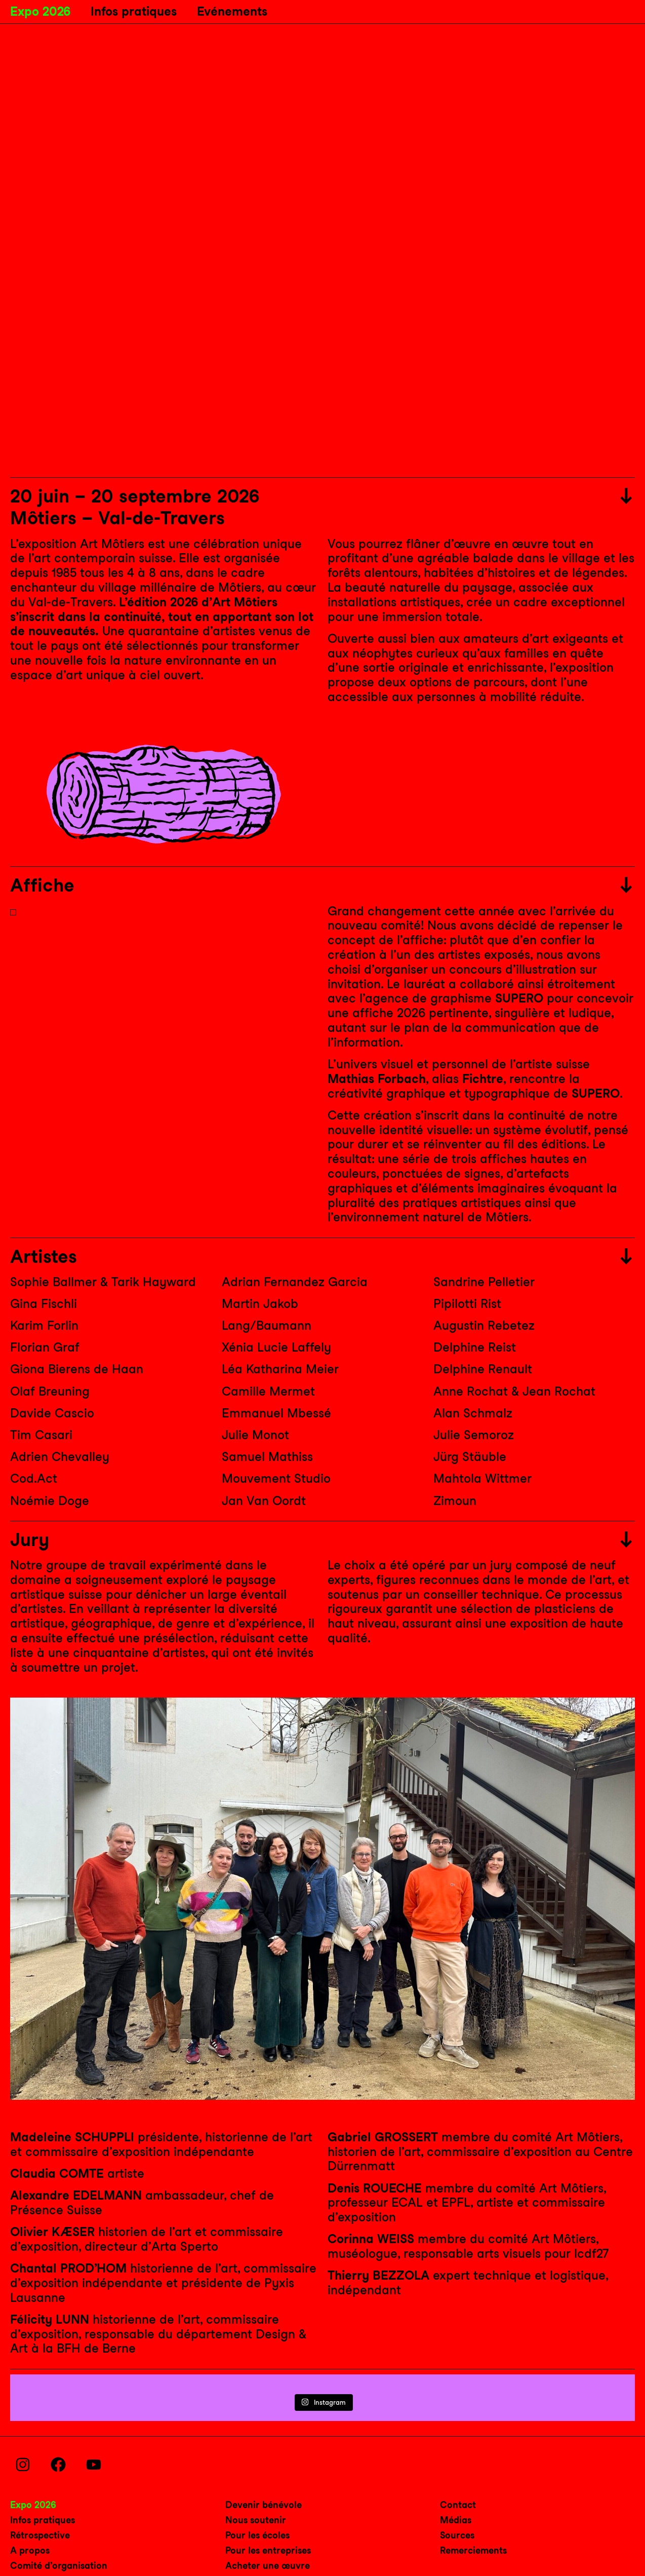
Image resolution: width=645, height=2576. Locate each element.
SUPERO (519, 998)
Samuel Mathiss (267, 1456)
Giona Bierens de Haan (76, 1369)
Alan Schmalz (472, 1413)
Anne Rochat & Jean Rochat (514, 1391)
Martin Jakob (260, 1303)
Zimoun (454, 1500)
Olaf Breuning (50, 1391)
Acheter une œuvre (267, 2565)
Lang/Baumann (266, 1325)
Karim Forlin (44, 1325)
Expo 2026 (40, 11)
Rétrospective (40, 2535)
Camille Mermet (268, 1391)
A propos (30, 2550)
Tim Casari (41, 1435)
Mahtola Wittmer (482, 1478)
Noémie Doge (49, 1500)
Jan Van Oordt (264, 1500)
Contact (458, 2505)
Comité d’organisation (58, 2565)
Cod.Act (33, 1478)
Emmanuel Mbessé (276, 1413)
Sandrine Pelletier (484, 1282)
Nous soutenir (255, 2520)
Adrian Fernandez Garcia (295, 1282)
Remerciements (473, 2550)
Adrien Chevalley (59, 1456)
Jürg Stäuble (469, 1456)
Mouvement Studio (276, 1478)
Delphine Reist (474, 1347)
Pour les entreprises (268, 2550)
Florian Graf (44, 1347)
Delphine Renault (482, 1369)
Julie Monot (255, 1435)
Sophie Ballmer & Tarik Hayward (103, 1282)
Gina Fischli (43, 1303)
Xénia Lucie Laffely (276, 1347)
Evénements (232, 11)
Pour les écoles (257, 2535)
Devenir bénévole (263, 2505)
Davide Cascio (52, 1413)
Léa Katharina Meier (280, 1369)
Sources (457, 2535)
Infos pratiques (134, 11)
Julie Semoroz (473, 1435)
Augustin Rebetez (484, 1325)
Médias (455, 2520)
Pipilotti (467, 1303)
